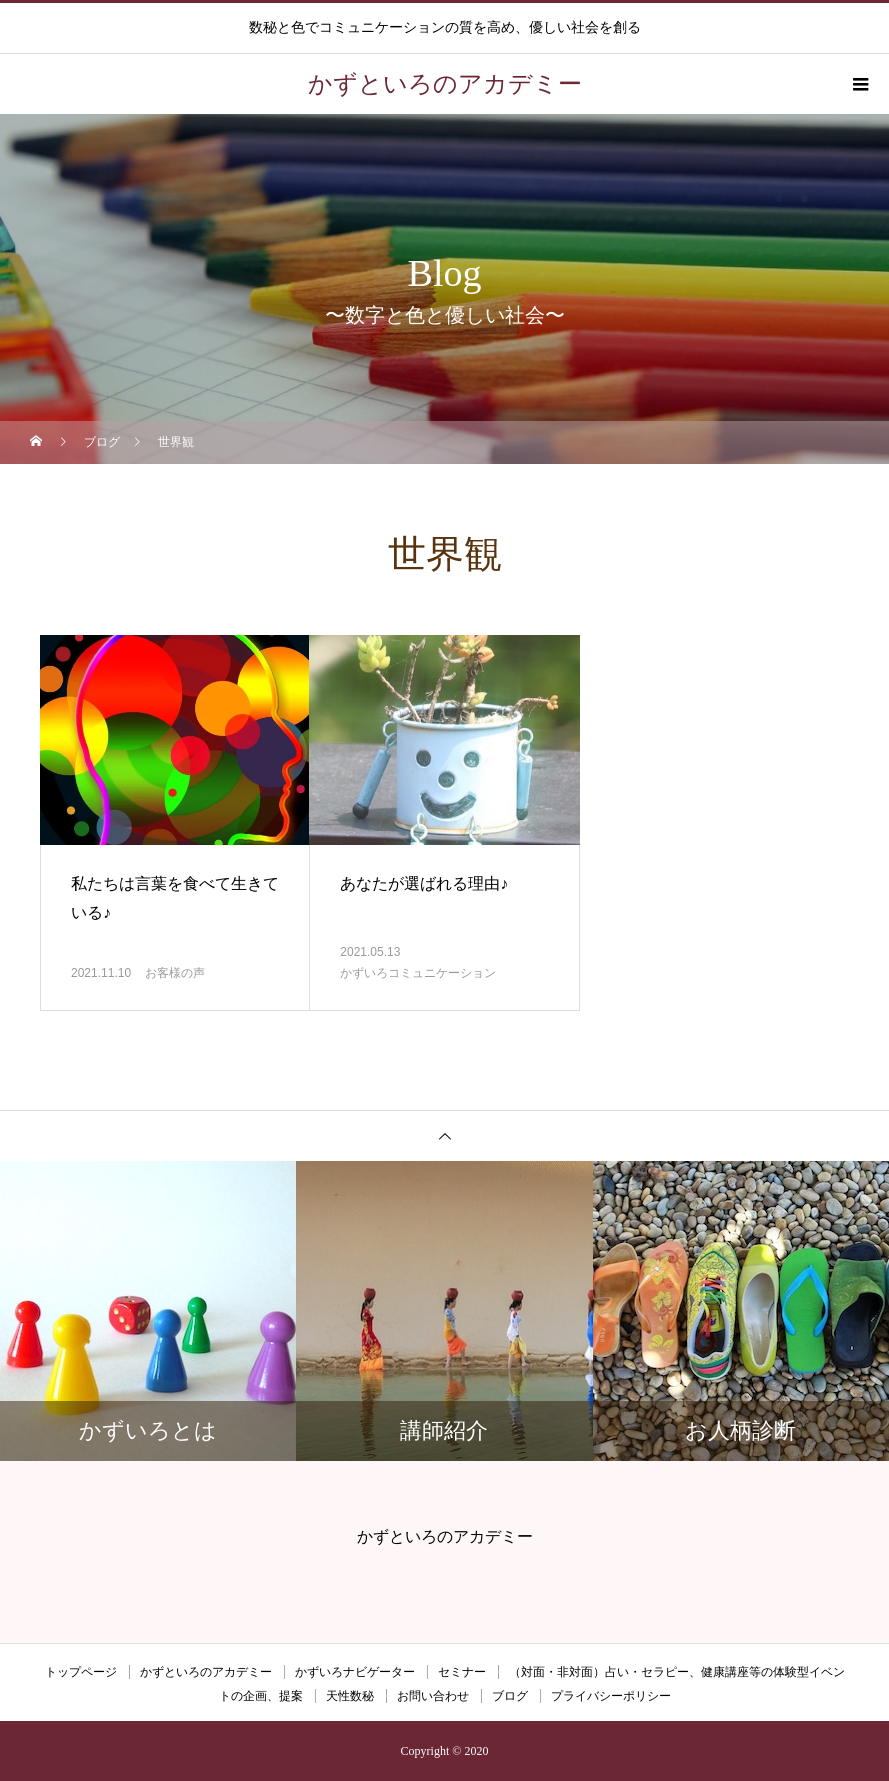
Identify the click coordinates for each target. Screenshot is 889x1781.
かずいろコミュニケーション (418, 973)
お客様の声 (175, 973)
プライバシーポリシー (611, 1696)
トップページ (81, 1672)
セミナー (462, 1672)
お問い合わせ (433, 1696)
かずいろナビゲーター (355, 1672)
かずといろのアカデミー (206, 1672)
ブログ (510, 1696)
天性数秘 (350, 1696)
